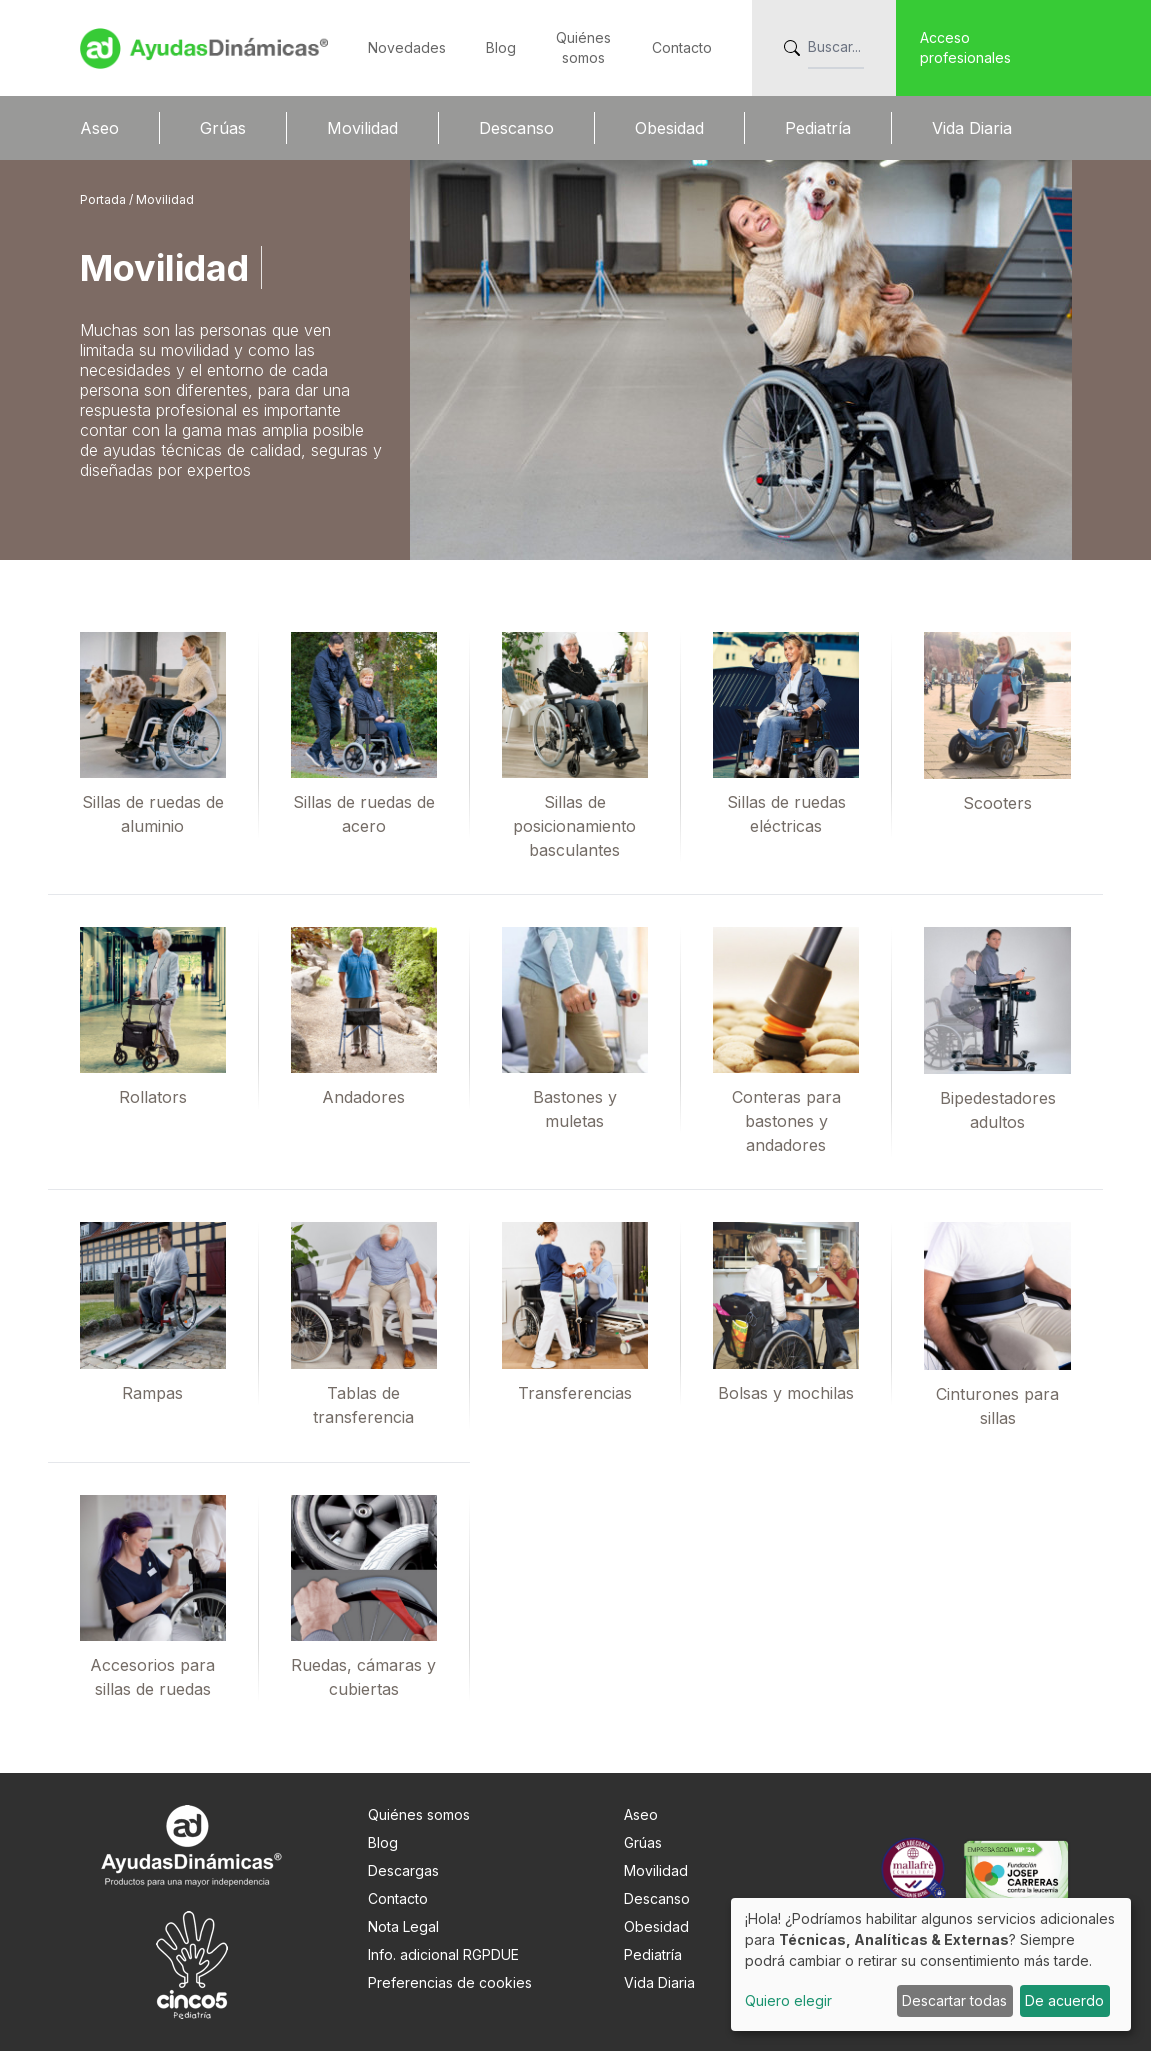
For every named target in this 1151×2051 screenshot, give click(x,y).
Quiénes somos (419, 1814)
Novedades (407, 47)
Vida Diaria (972, 128)
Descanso (516, 128)
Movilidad (362, 128)
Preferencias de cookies (450, 1982)
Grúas (223, 128)
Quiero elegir (788, 2000)
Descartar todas (954, 2000)
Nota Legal (403, 1926)
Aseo (99, 128)
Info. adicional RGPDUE (443, 1954)
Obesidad (669, 128)
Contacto (682, 47)
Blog (501, 47)
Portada (104, 199)
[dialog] (931, 1964)
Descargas (403, 1870)
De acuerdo (1064, 2000)
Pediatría (818, 128)
